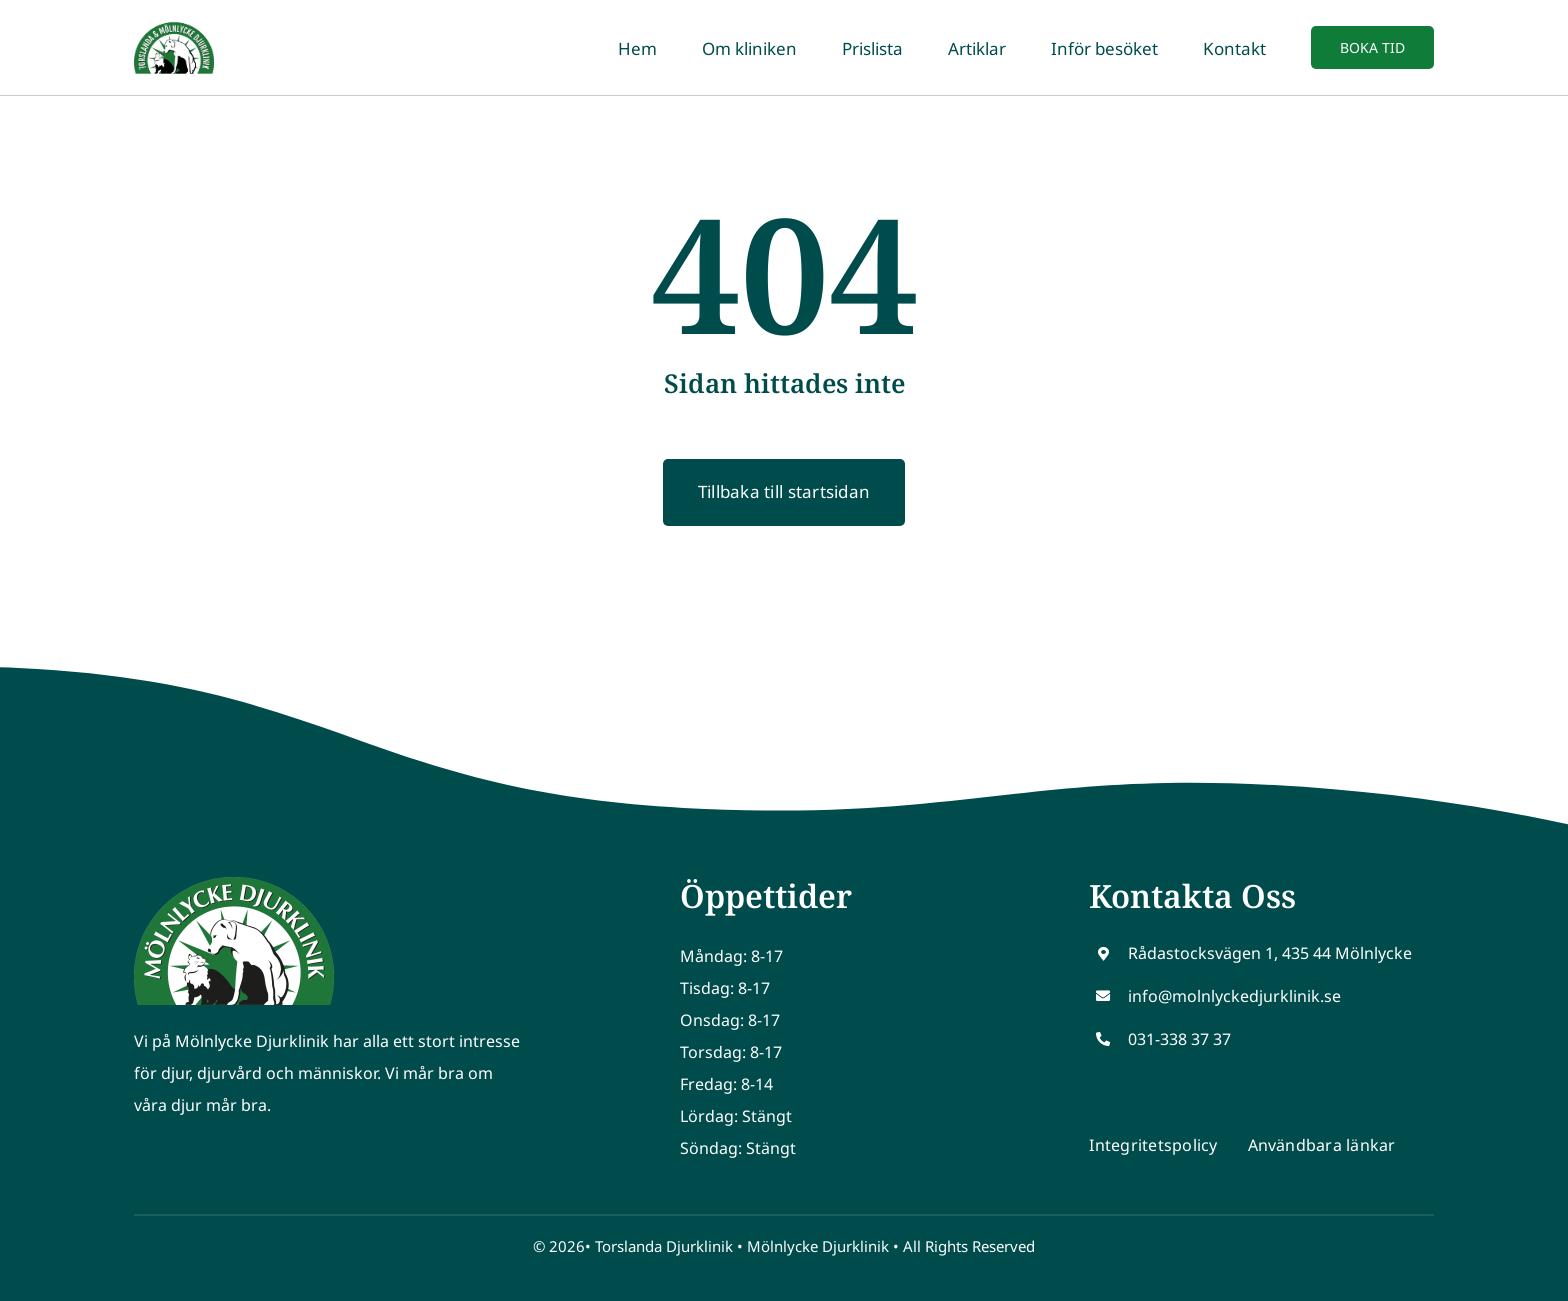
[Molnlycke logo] (234, 885)
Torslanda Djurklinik (664, 1246)
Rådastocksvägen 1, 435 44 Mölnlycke (1270, 953)
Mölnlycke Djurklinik (818, 1246)
